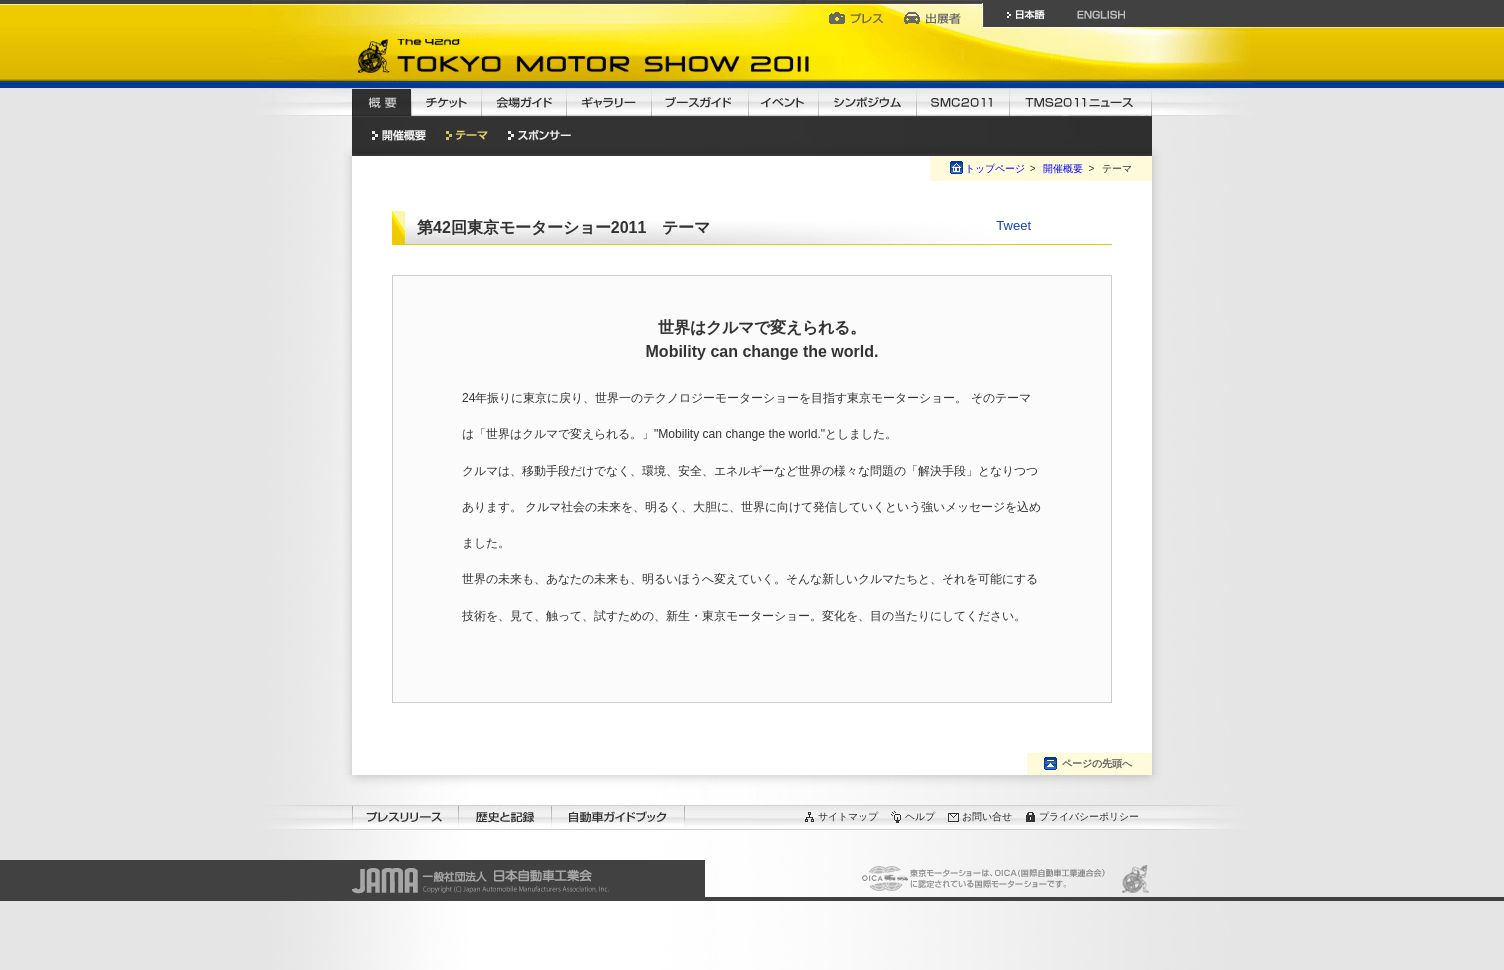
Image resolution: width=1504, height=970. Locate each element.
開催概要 (1063, 168)
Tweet (1013, 225)
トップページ (995, 168)
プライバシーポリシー (1089, 816)
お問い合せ (987, 816)
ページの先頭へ (1097, 763)
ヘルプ (920, 816)
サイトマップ (848, 816)
